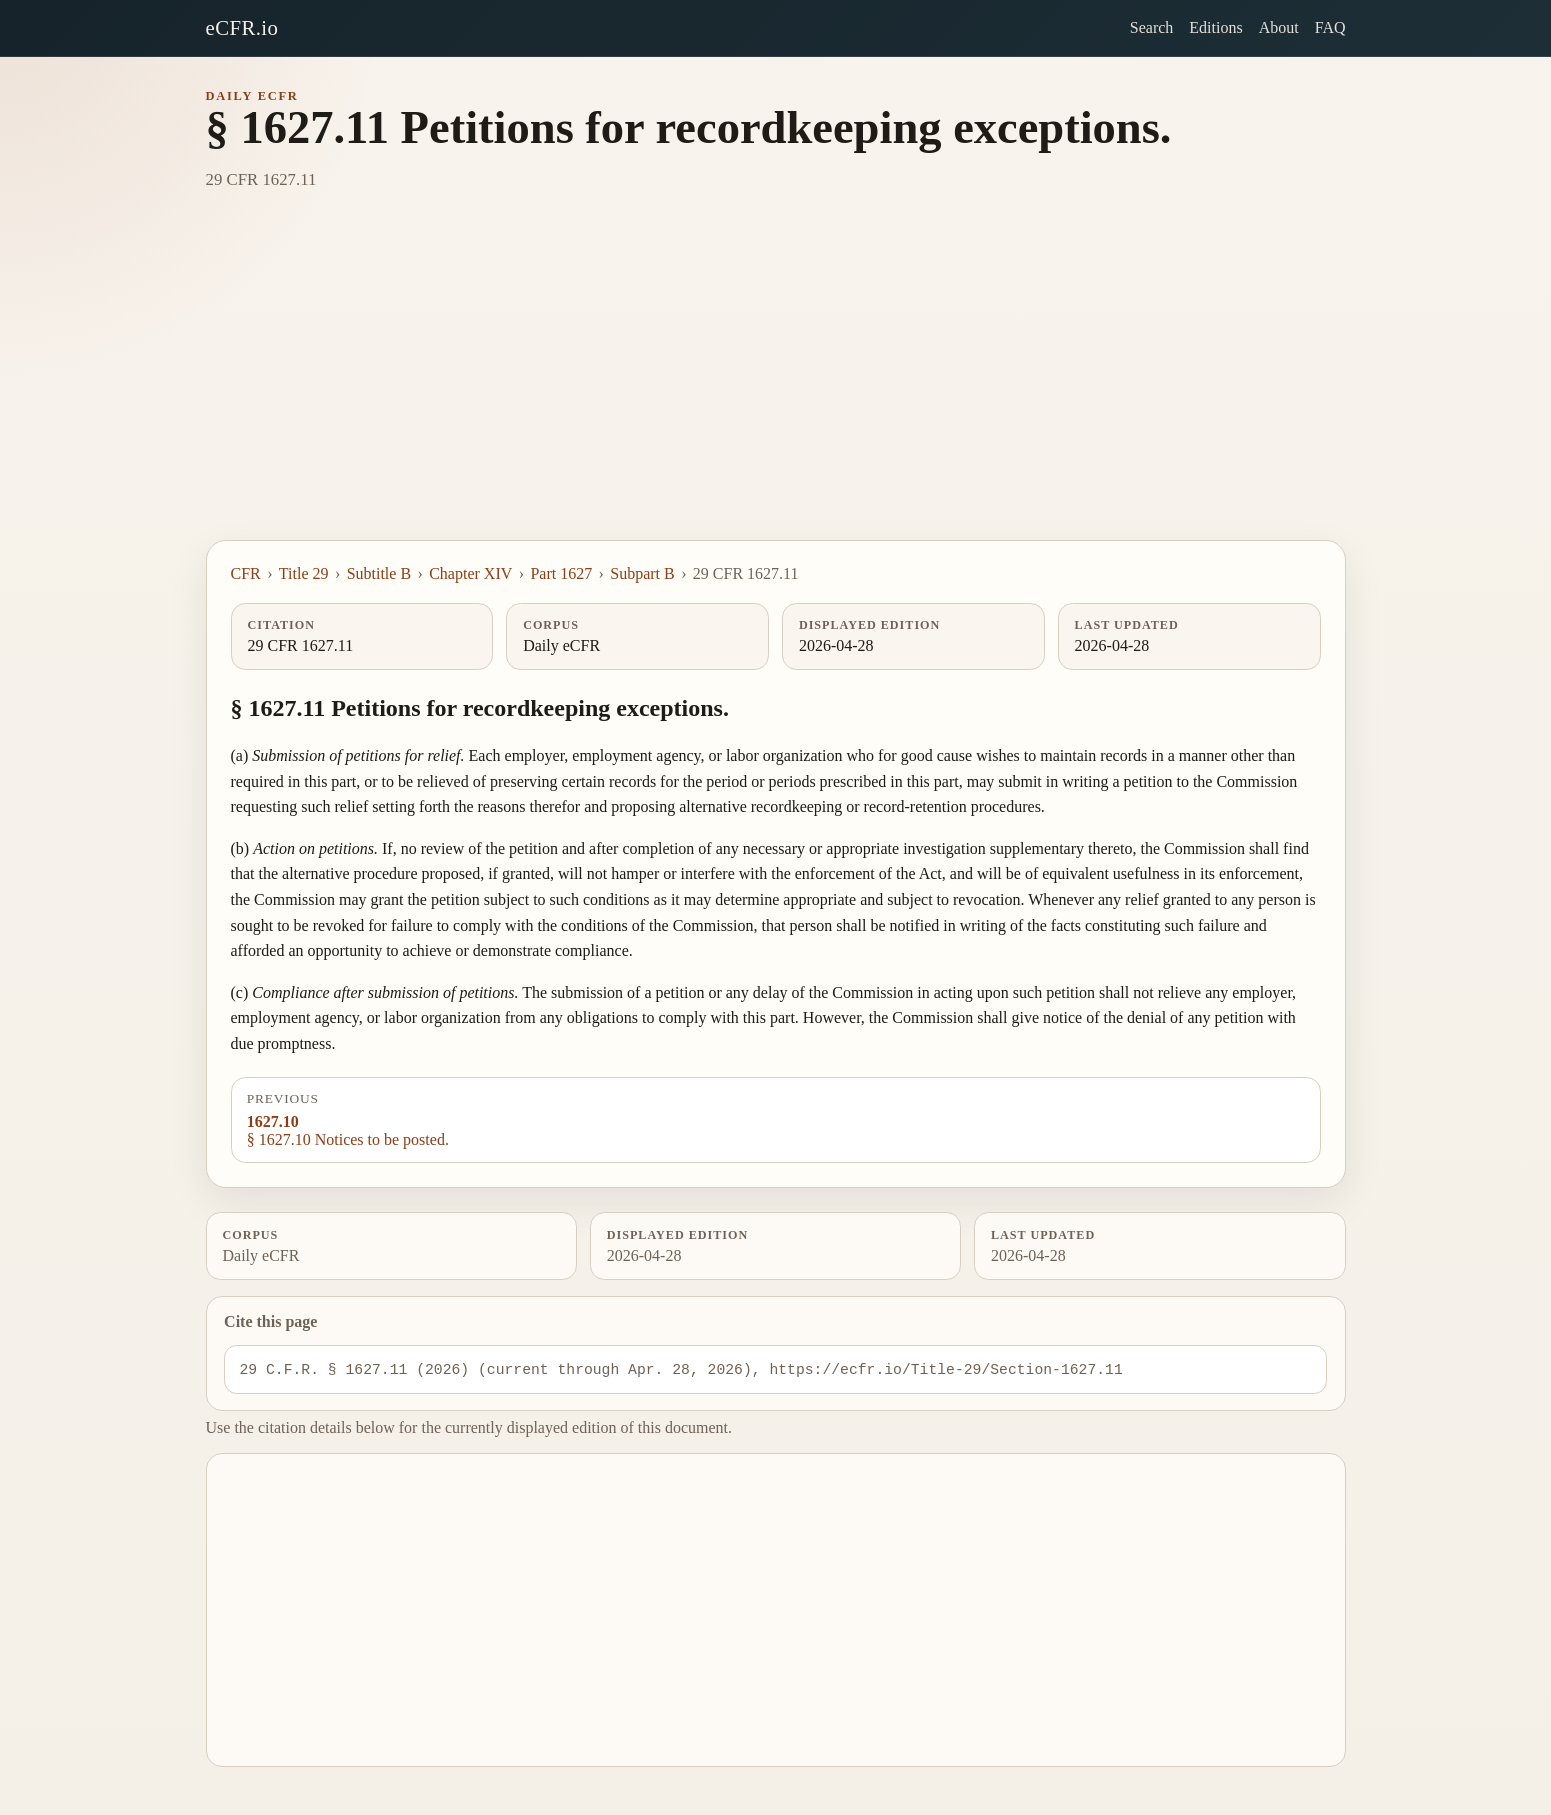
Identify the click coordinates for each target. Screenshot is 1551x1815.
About (1279, 27)
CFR (246, 573)
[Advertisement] (776, 390)
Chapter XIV (470, 573)
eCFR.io (242, 27)
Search (1152, 27)
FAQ (1330, 27)
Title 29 (304, 573)
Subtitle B (379, 573)
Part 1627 (561, 573)
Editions (1215, 27)
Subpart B (642, 573)
